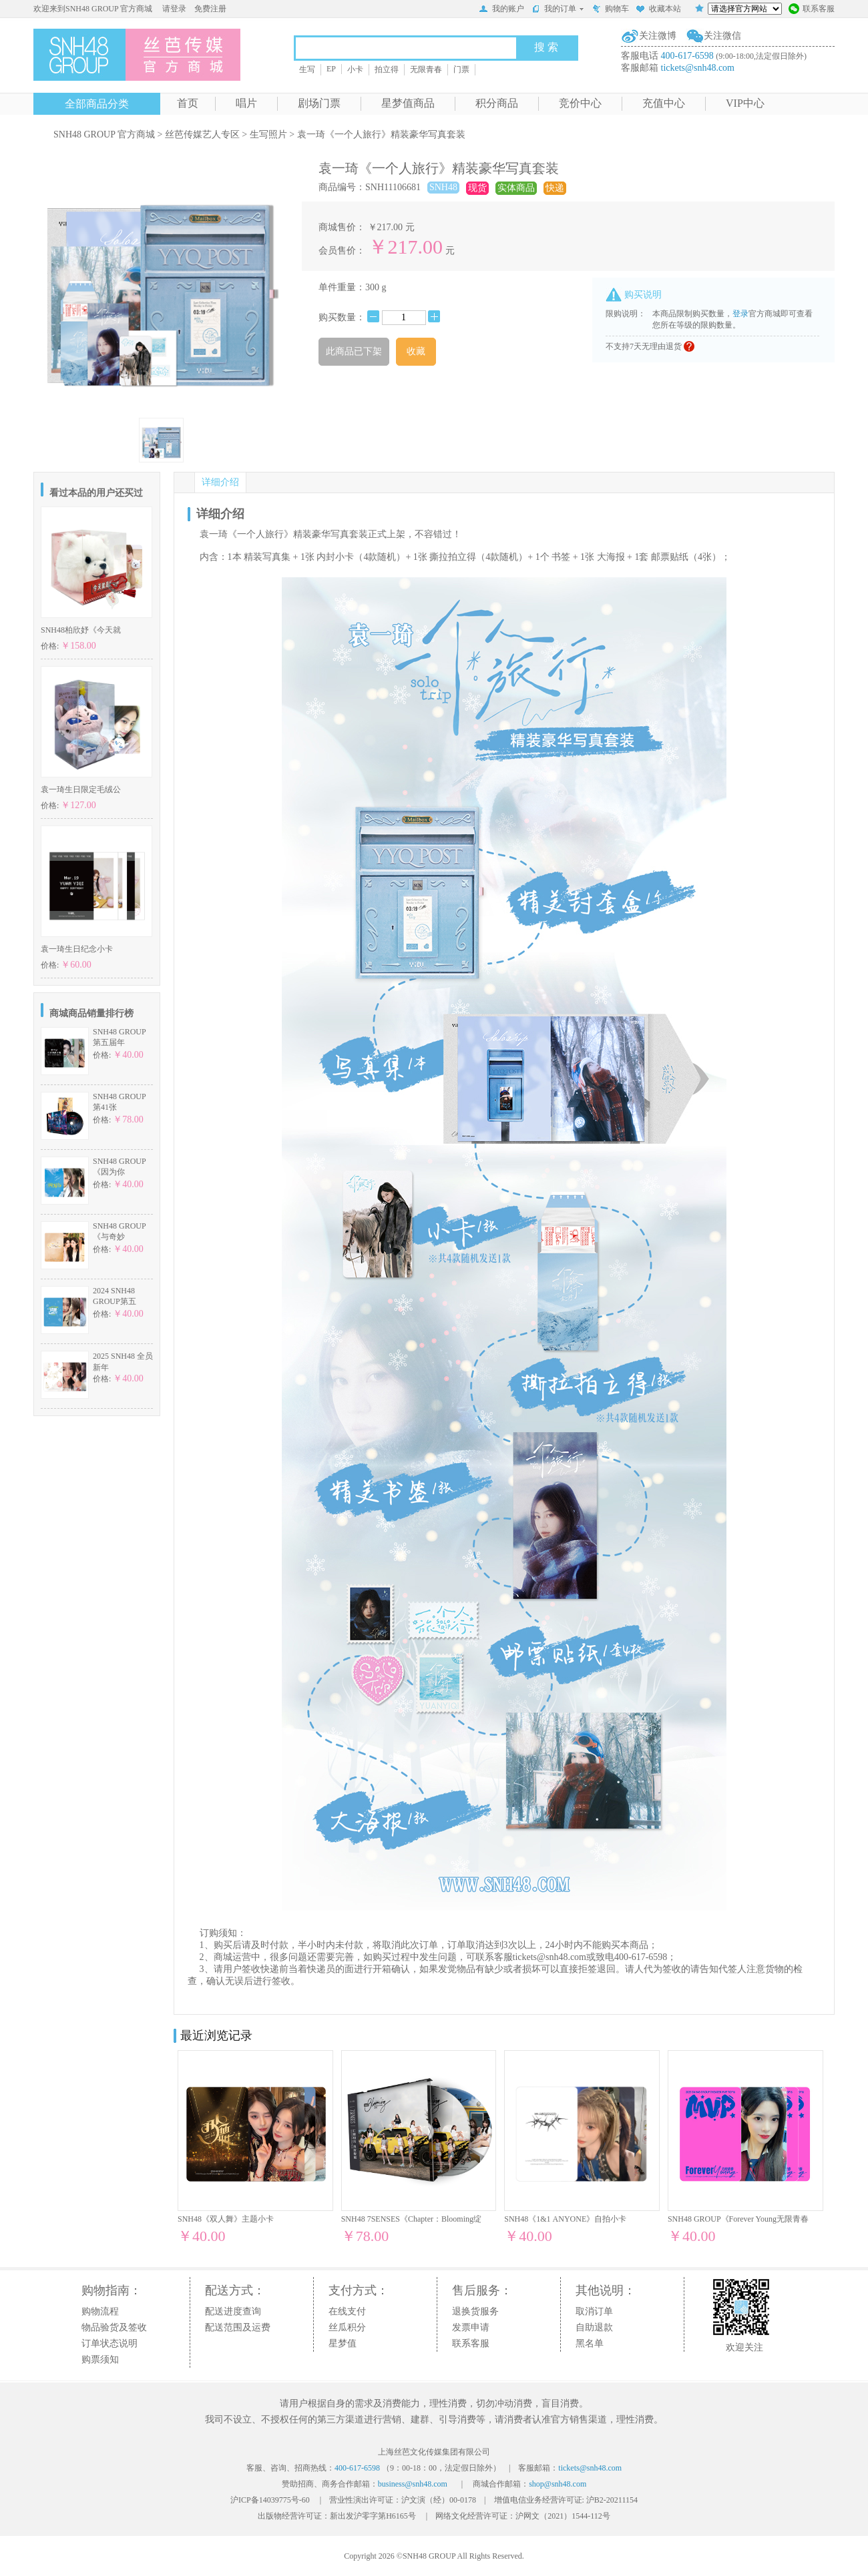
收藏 (416, 351)
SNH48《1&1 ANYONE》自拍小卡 (565, 2219)
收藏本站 (658, 10)
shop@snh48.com (557, 2484)
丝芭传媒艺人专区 (202, 134)
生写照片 (268, 134)
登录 (740, 313)
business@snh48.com (412, 2484)
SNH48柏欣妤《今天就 (81, 630)
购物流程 (100, 2311)
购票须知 (100, 2359)
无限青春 (426, 69)
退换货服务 (475, 2311)
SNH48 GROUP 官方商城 (104, 134)
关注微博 (657, 36)
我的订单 (558, 8)
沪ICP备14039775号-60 (270, 2500)
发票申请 (470, 2327)
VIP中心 (745, 103)
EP (331, 68)
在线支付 (347, 2311)
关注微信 (722, 36)
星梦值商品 (408, 103)
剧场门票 (319, 103)
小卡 (355, 69)
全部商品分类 (97, 103)
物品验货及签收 (114, 2327)
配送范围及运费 (237, 2327)
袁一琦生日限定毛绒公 (81, 789)
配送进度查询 (233, 2311)
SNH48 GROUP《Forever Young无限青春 (738, 2219)
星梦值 (343, 2343)
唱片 (246, 103)
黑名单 (590, 2343)
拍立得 (387, 69)
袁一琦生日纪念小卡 (77, 949)
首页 (187, 103)
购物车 (610, 10)
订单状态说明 (109, 2343)
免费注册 (210, 8)
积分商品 (496, 103)
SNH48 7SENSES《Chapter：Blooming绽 (411, 2219)
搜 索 (546, 47)
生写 (307, 69)
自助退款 (594, 2327)
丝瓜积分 (347, 2327)
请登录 (174, 8)
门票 (461, 69)
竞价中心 (580, 103)
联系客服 (812, 10)
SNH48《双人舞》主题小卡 (226, 2219)
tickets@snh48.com (698, 68)
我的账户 (501, 10)
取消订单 (594, 2311)
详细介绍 (220, 482)
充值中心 (663, 103)
